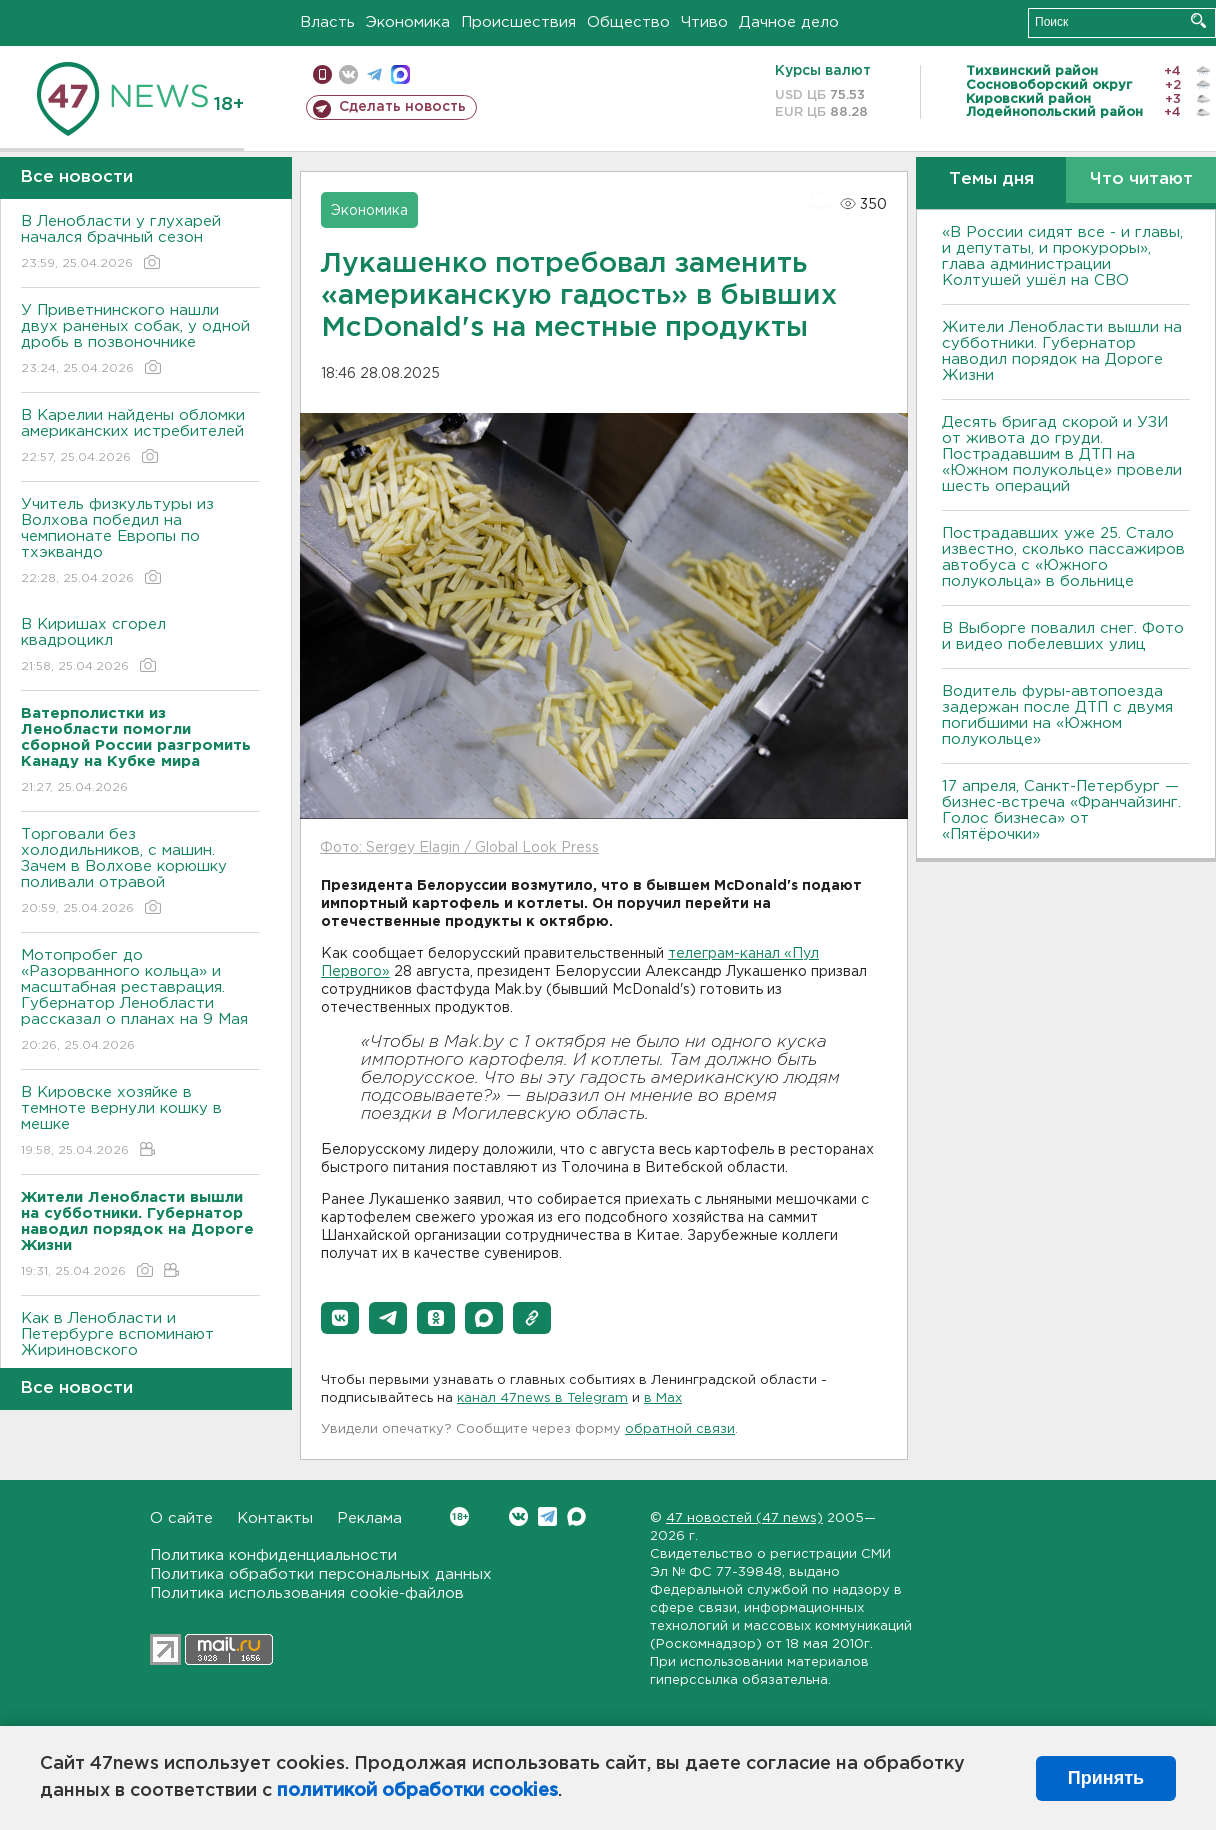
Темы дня (991, 179)
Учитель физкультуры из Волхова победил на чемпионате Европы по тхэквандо (140, 542)
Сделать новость (402, 107)
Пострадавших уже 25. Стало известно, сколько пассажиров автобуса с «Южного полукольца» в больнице (1063, 557)
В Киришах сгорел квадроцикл (140, 646)
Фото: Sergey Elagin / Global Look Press (459, 848)
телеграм (374, 74)
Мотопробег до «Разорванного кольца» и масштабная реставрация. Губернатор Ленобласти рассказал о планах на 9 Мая (140, 1001)
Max (576, 1516)
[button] (340, 1318)
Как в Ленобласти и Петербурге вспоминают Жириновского (140, 1348)
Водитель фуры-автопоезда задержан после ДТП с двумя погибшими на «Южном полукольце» (1057, 715)
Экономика (408, 22)
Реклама (369, 1518)
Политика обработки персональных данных (321, 1574)
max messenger (400, 74)
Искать (1198, 20)
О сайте (181, 1518)
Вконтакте (459, 1516)
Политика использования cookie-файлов (307, 1593)
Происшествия (518, 22)
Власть (327, 22)
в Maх (663, 1398)
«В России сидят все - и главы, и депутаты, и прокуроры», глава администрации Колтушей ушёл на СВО (1062, 256)
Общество (628, 22)
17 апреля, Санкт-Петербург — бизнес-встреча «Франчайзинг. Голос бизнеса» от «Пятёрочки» (1061, 810)
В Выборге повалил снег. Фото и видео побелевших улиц (1063, 636)
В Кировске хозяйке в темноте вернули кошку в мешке (140, 1122)
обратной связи (680, 1429)
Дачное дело (789, 22)
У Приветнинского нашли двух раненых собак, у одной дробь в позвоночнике (140, 340)
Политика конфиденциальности (273, 1555)
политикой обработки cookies (417, 1791)
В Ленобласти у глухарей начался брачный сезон (140, 243)
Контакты (275, 1518)
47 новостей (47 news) (744, 1518)
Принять (1106, 1778)
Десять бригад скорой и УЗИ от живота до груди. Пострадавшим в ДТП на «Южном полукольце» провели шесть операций (1062, 454)
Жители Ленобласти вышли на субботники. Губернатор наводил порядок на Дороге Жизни (1062, 351)
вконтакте (348, 74)
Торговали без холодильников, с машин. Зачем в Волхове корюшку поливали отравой (140, 872)
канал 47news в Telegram (542, 1398)
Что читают (1141, 179)
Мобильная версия (322, 74)
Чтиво (704, 22)
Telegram (547, 1516)
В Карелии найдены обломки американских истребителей (140, 437)
